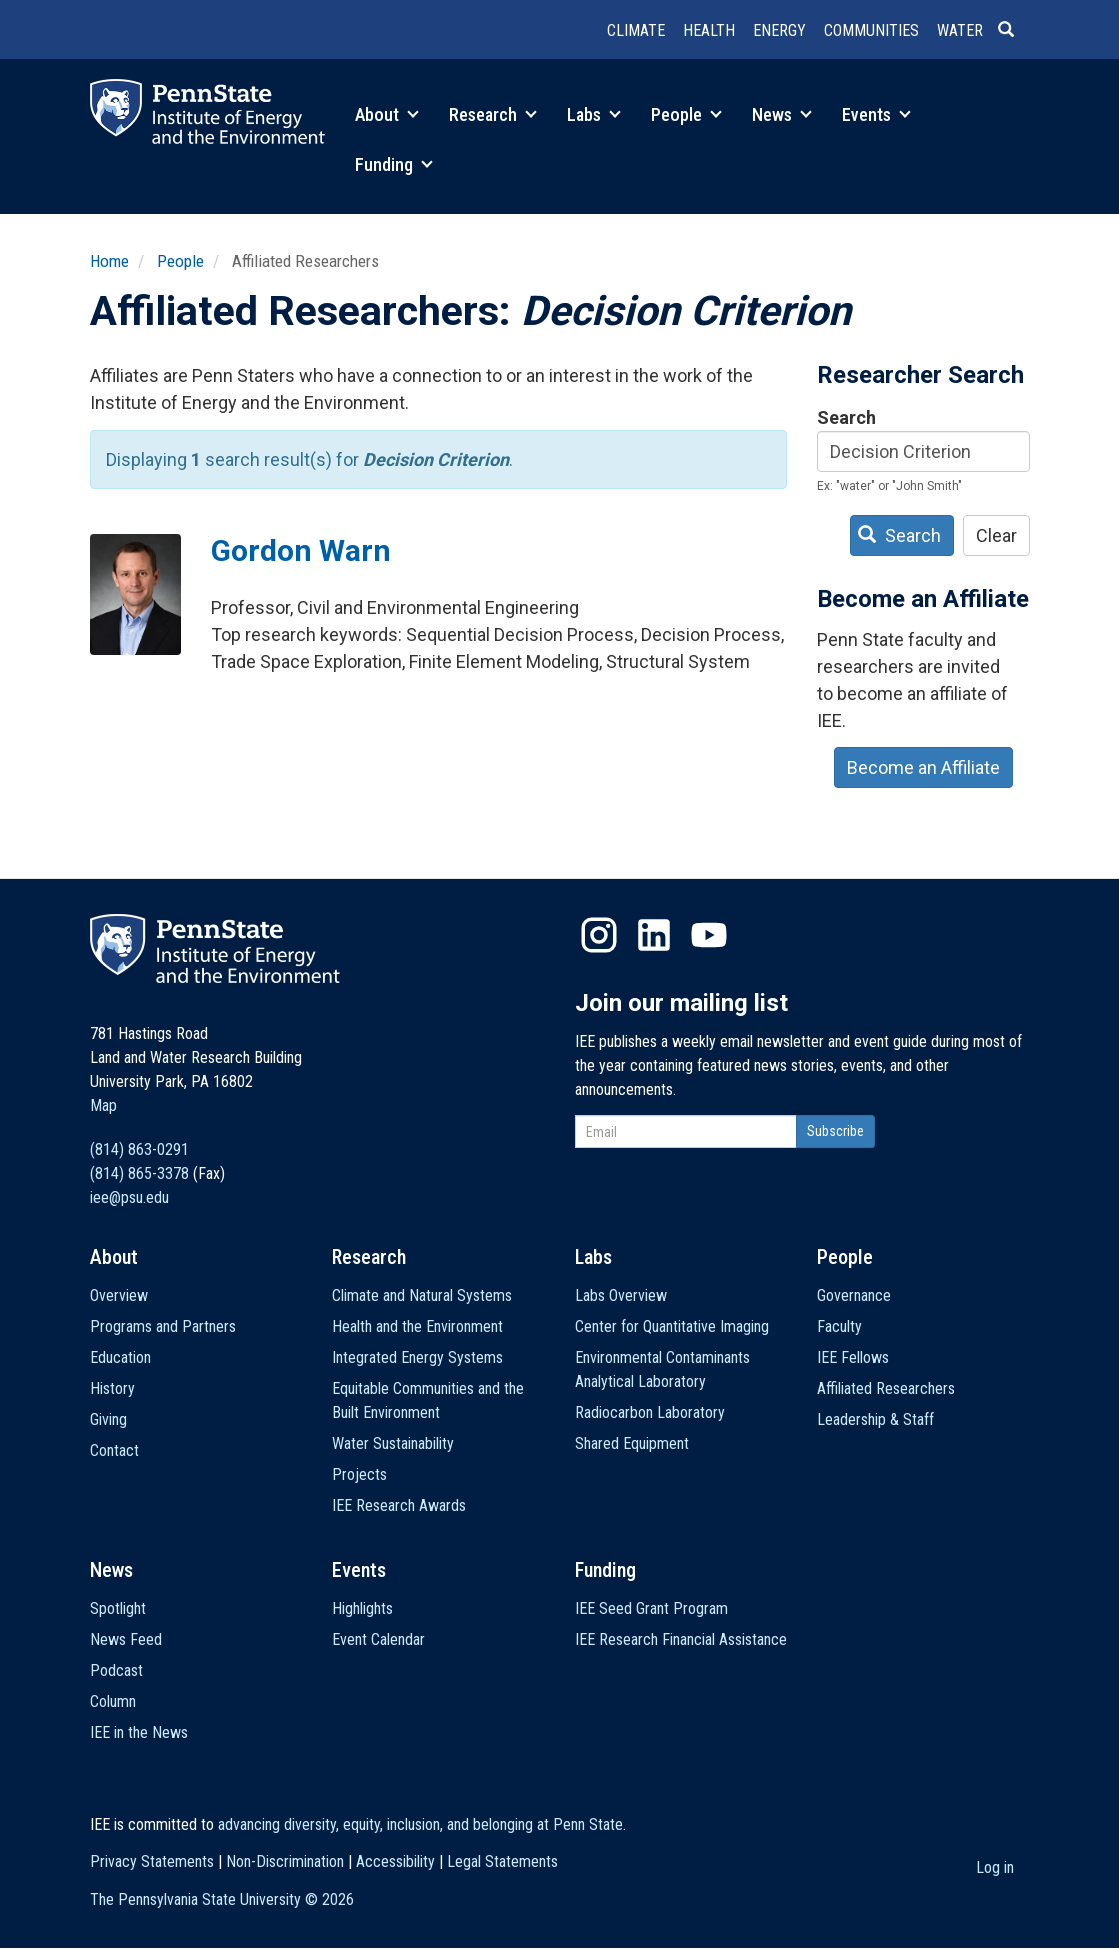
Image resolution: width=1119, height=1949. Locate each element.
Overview (119, 1295)
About (387, 114)
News (782, 114)
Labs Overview (621, 1295)
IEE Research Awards (399, 1505)
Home (109, 261)
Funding (394, 164)
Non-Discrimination (285, 1861)
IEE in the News (139, 1732)
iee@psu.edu (129, 1197)
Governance (854, 1295)
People (686, 114)
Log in (995, 1867)
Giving (108, 1419)
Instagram (599, 935)
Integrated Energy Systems (417, 1357)
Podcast (116, 1670)
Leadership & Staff (875, 1419)
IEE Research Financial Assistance (681, 1639)
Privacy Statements (152, 1861)
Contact (114, 1450)
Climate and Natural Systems (422, 1295)
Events (876, 114)
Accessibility (395, 1861)
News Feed (126, 1639)
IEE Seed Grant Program (651, 1608)
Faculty (839, 1326)
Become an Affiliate (923, 767)
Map (103, 1105)
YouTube (709, 935)
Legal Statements (502, 1861)
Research (493, 114)
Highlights (362, 1608)
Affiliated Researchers (886, 1388)
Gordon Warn (301, 550)
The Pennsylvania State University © (222, 1899)
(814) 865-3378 (139, 1173)
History (112, 1388)
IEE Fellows (853, 1357)
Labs (594, 114)
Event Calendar (378, 1639)
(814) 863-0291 (139, 1149)
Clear (996, 535)
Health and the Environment (417, 1326)
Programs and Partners (163, 1326)
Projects (359, 1474)
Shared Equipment (632, 1443)
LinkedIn (654, 935)
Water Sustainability (393, 1443)
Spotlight (118, 1608)
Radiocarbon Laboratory (650, 1412)
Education (120, 1357)
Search (846, 417)
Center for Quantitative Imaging (672, 1326)
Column (113, 1701)
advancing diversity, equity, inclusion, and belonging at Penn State (420, 1824)
